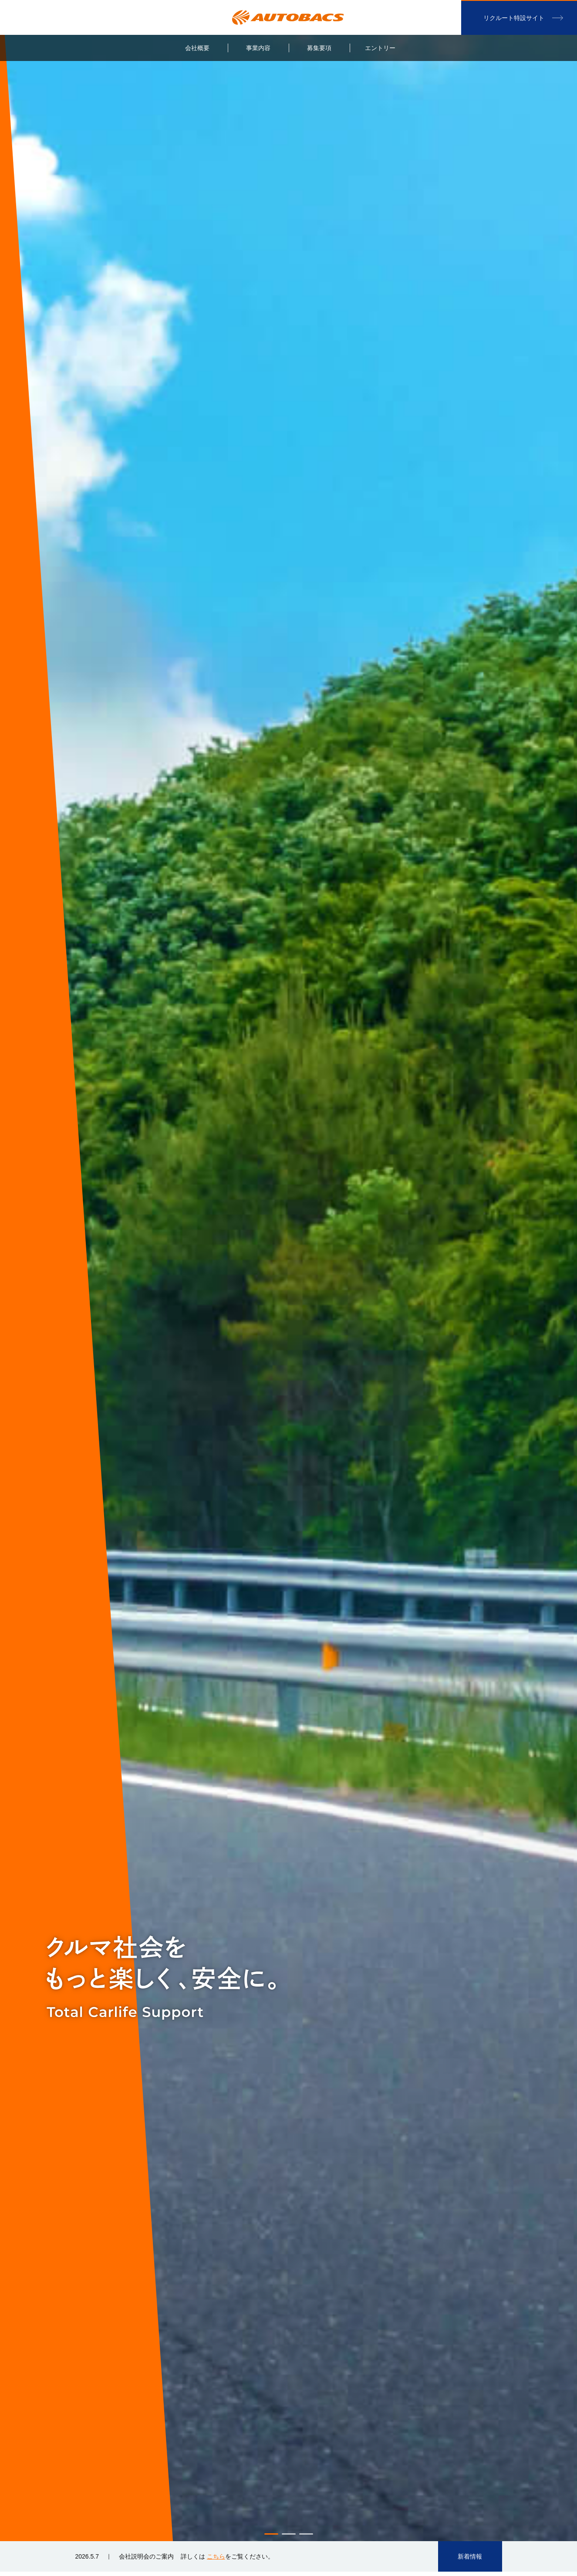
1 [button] (271, 2534)
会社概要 (197, 47)
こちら (216, 2556)
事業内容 (258, 47)
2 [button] (289, 2534)
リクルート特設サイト (513, 17)
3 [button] (306, 2534)
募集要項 (319, 47)
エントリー (380, 47)
